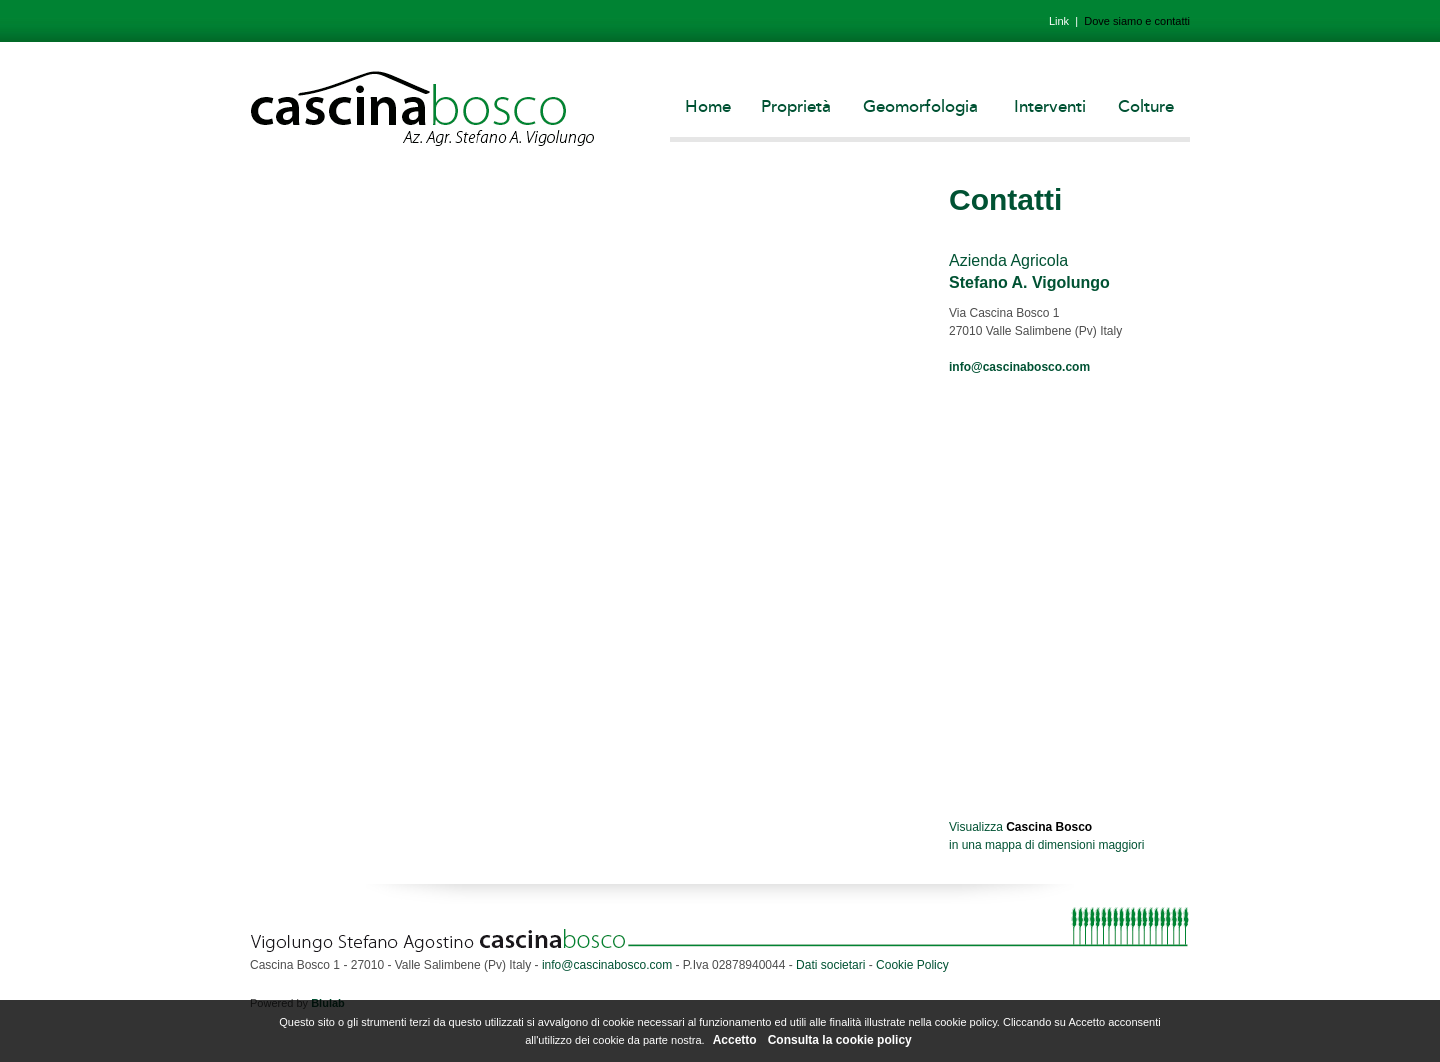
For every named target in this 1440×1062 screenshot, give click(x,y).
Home (708, 106)
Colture (1146, 106)
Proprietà (796, 106)
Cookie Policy (912, 965)
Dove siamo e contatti (1137, 21)
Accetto (735, 1040)
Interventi (1050, 106)
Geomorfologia (920, 106)
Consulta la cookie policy (840, 1040)
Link (1059, 21)
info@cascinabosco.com (1019, 367)
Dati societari (830, 965)
